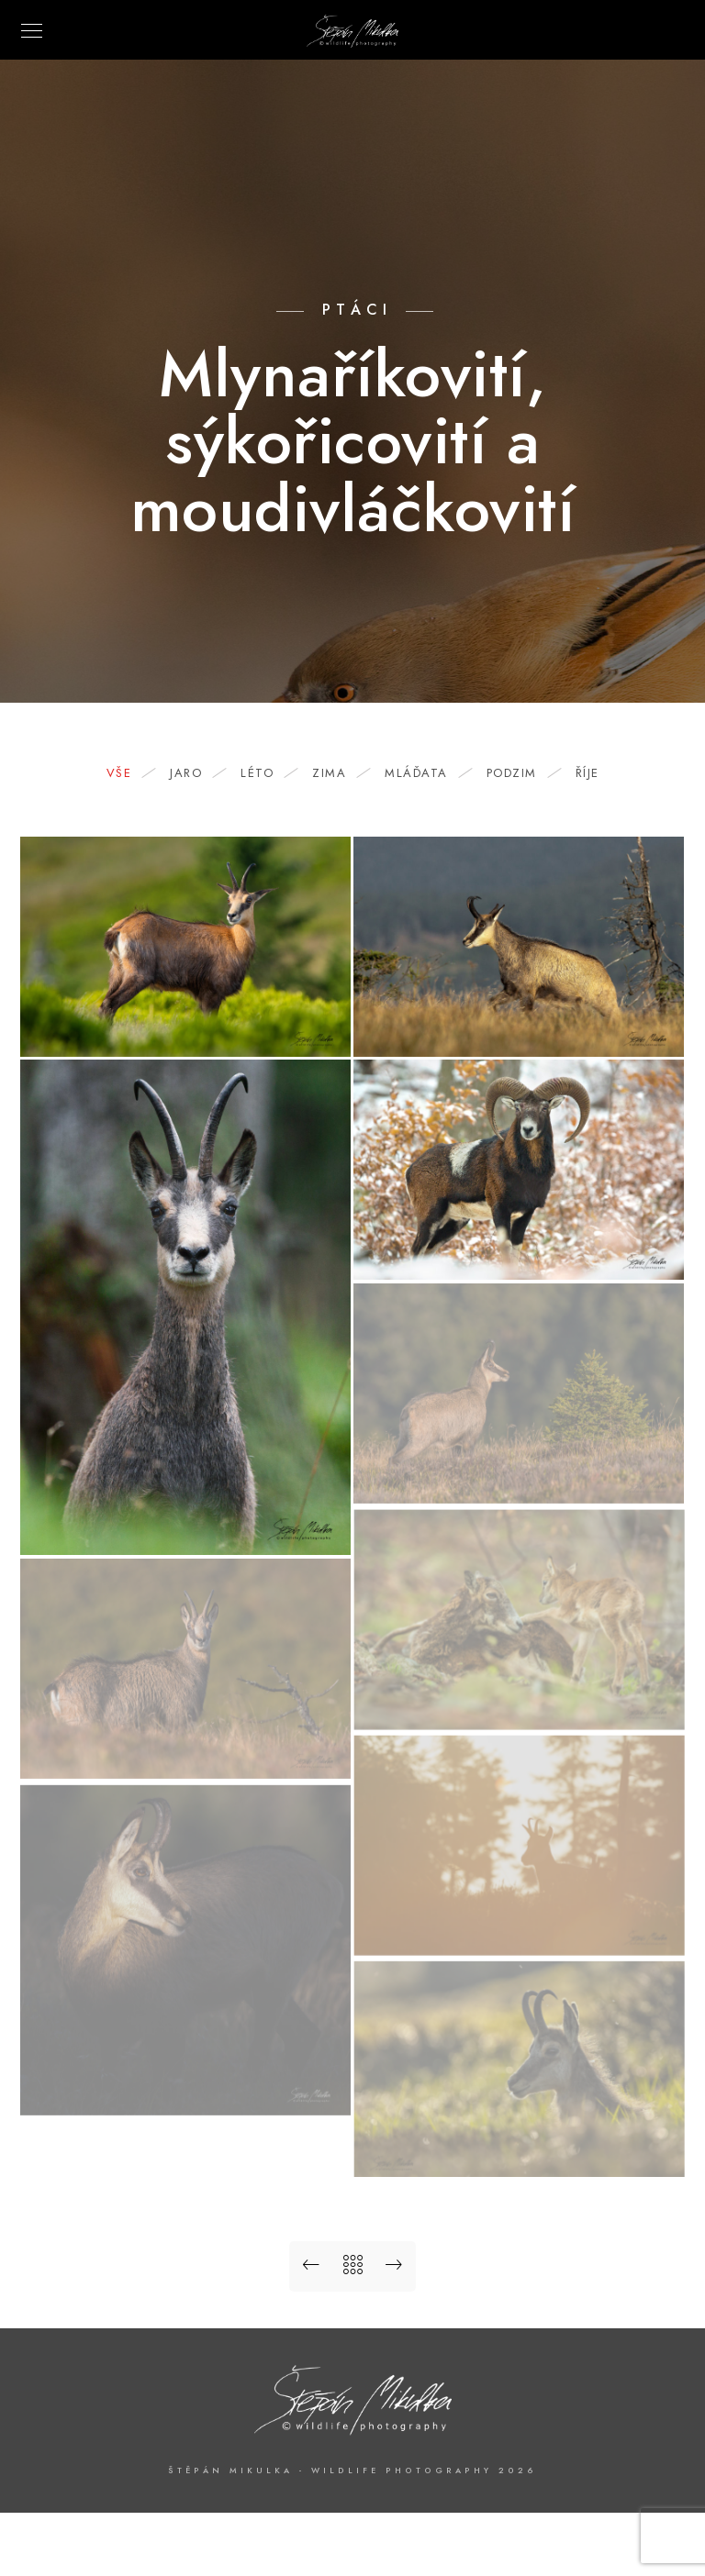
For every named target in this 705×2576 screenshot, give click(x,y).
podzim (521, 773)
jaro (195, 773)
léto (266, 773)
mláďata (425, 773)
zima (338, 773)
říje (587, 773)
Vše (128, 773)
